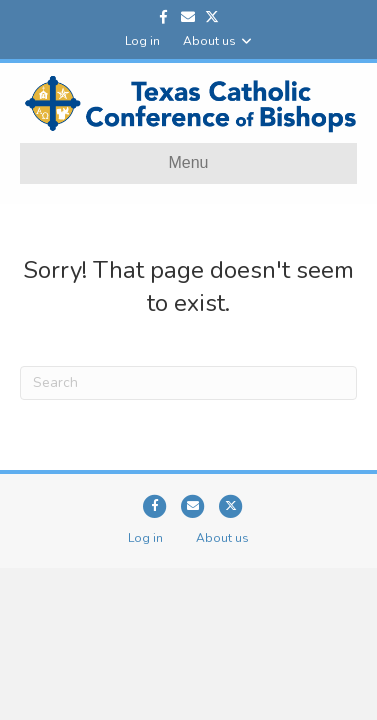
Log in (142, 41)
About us (209, 41)
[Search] (188, 383)
